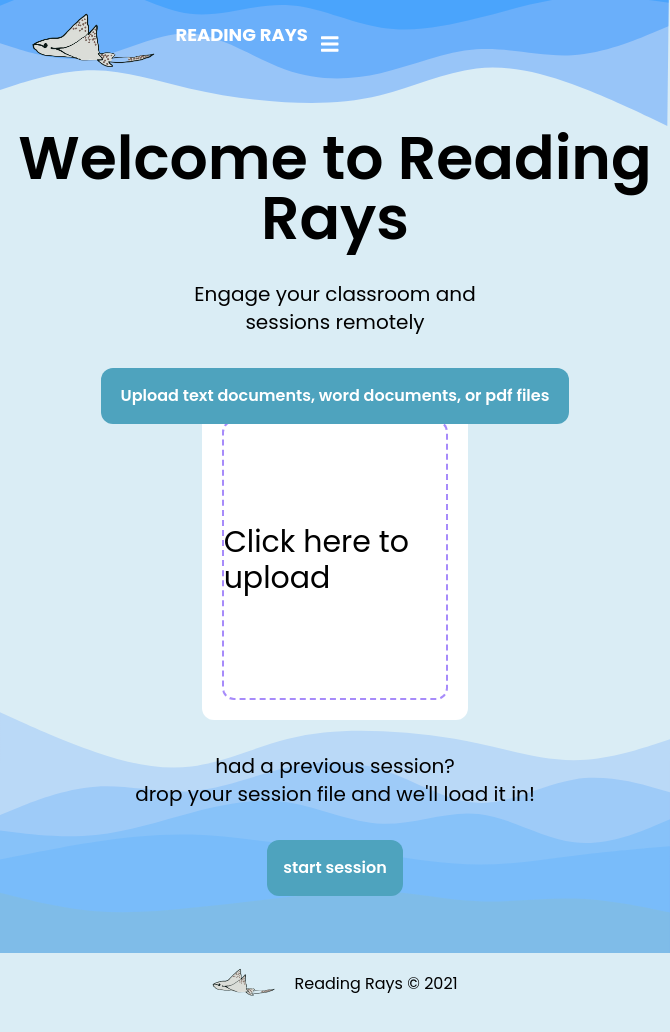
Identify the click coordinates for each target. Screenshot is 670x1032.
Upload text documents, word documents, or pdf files (335, 395)
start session (335, 867)
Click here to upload (316, 560)
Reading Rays (241, 34)
